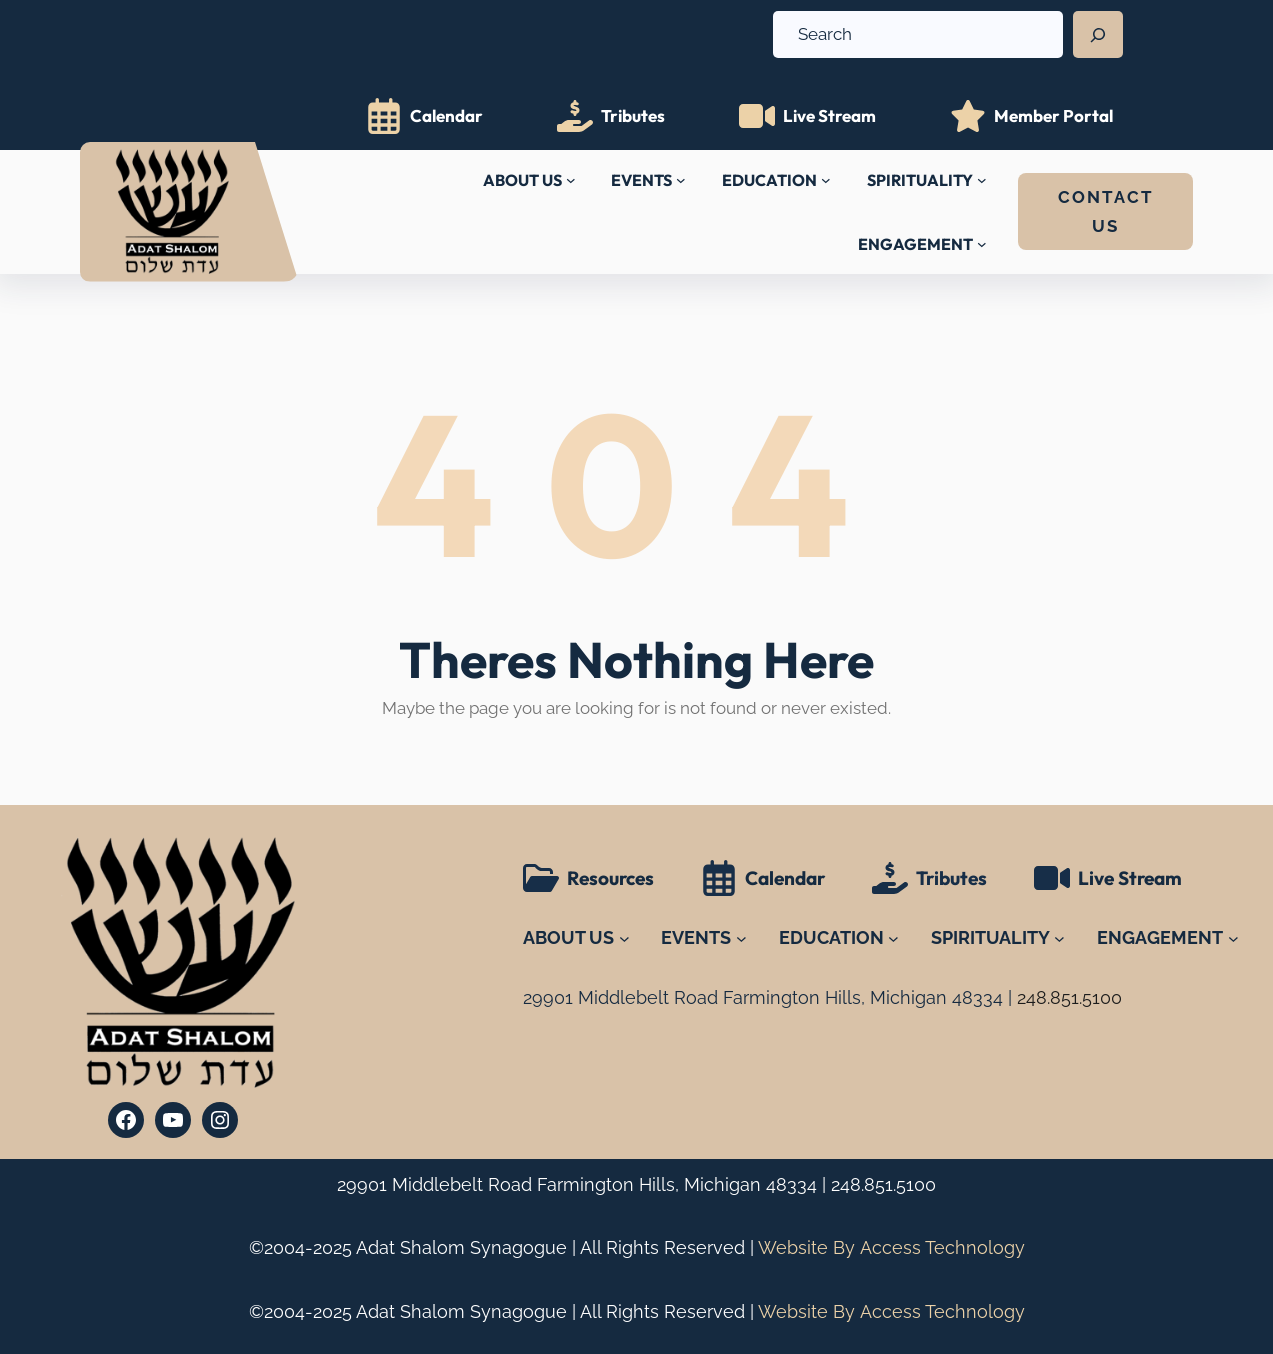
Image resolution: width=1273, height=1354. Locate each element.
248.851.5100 (883, 1184)
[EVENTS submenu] (681, 180)
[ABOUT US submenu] (571, 180)
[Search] (1098, 35)
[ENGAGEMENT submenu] (982, 244)
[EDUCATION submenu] (826, 180)
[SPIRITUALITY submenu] (982, 180)
